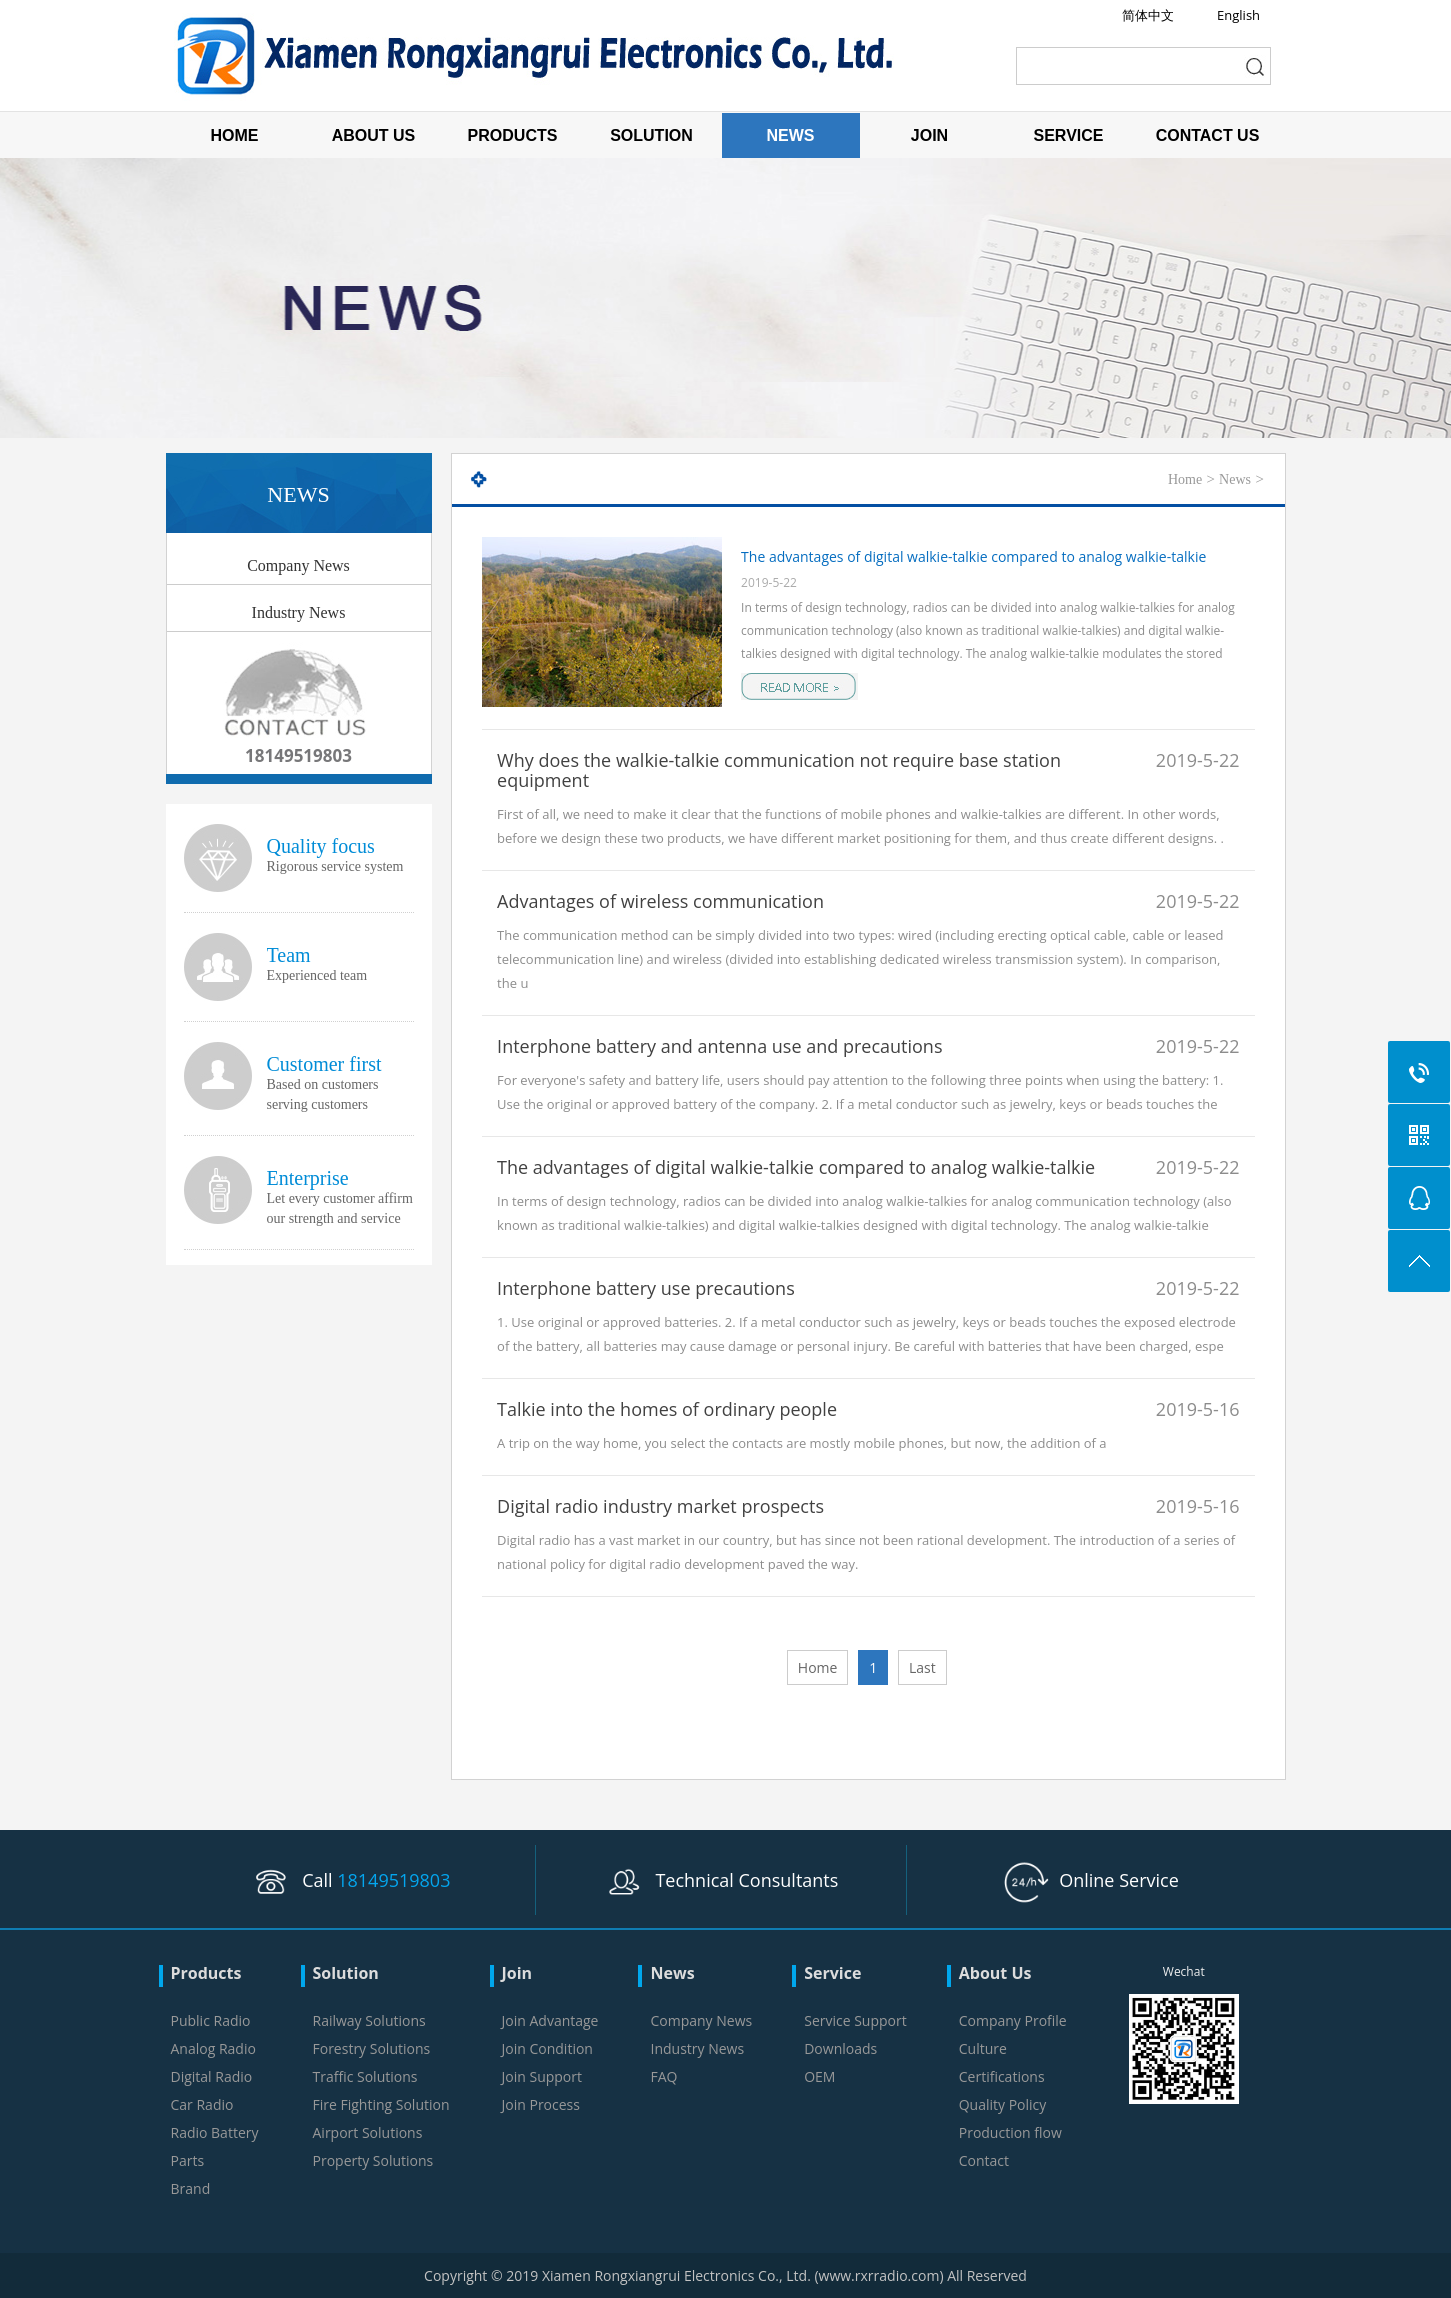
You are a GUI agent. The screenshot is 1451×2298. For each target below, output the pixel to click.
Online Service (1091, 1880)
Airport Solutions (368, 2132)
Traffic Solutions (365, 2076)
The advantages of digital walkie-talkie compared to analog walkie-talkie (973, 556)
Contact (984, 2160)
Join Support (542, 2076)
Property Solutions (373, 2160)
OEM (819, 2076)
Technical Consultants (720, 1880)
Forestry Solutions (372, 2048)
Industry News (299, 612)
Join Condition (547, 2048)
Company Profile (1013, 2020)
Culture (983, 2048)
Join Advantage (550, 2020)
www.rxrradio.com (879, 2275)
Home (1185, 479)
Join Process (541, 2104)
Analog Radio (213, 2048)
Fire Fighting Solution (381, 2104)
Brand (191, 2188)
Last (922, 1667)
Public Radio (211, 2020)
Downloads (840, 2048)
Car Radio (202, 2104)
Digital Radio (212, 2076)
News (1235, 479)
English (1238, 15)
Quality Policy (1003, 2104)
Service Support (855, 2020)
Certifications (1002, 2076)
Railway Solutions (369, 2020)
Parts (188, 2160)
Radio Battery (215, 2132)
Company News (298, 565)
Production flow (1010, 2132)
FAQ (663, 2076)
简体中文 (1148, 15)
